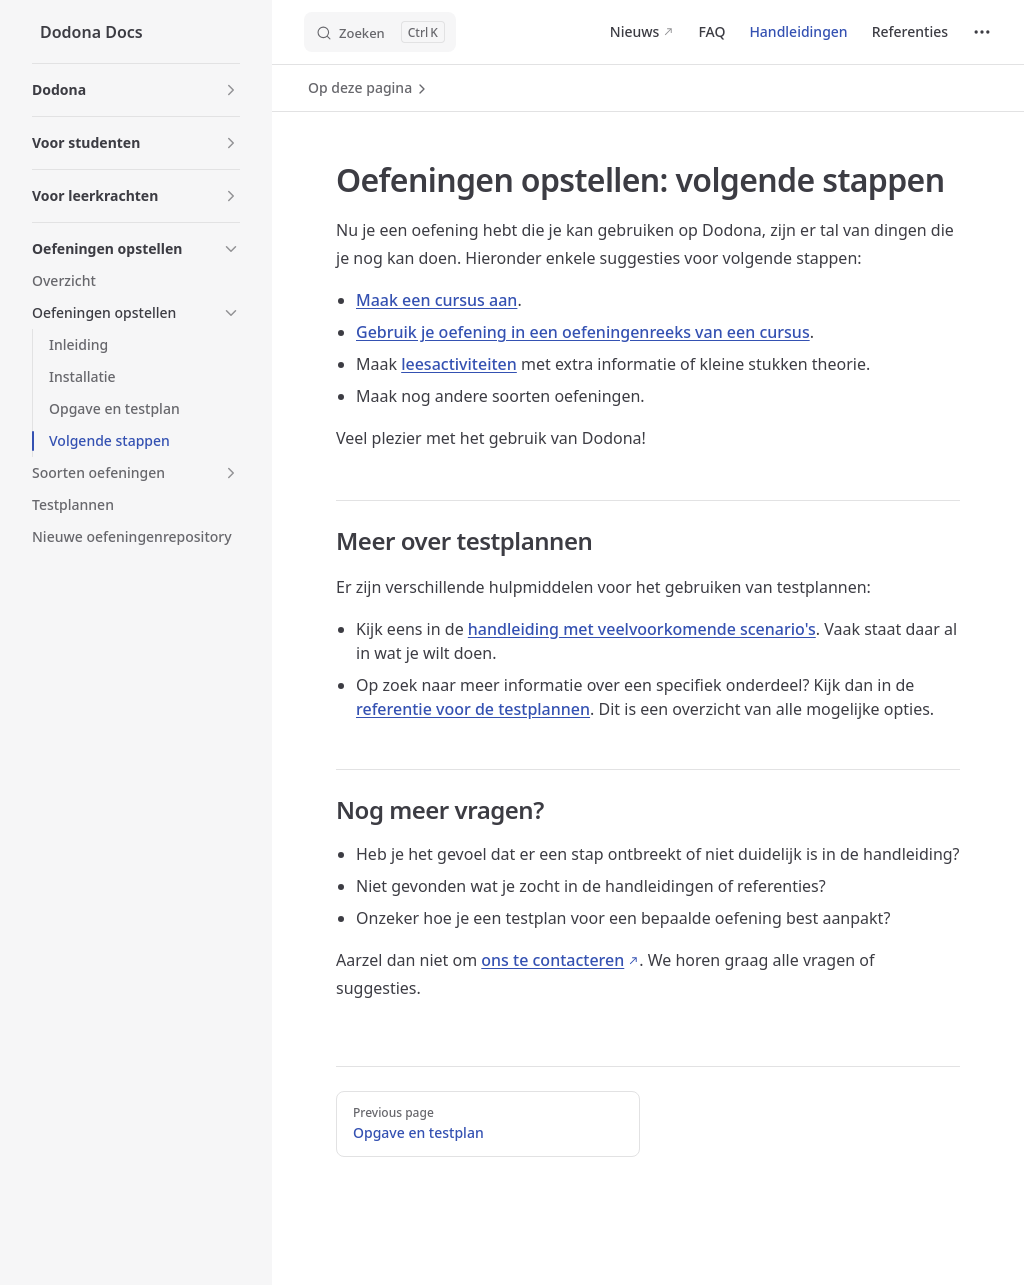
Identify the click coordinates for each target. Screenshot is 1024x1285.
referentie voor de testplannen (473, 709)
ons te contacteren (552, 960)
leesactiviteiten (459, 364)
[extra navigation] (982, 32)
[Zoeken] (380, 32)
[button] (136, 90)
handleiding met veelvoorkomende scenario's (642, 629)
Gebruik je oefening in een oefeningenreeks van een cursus (583, 332)
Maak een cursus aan (436, 300)
